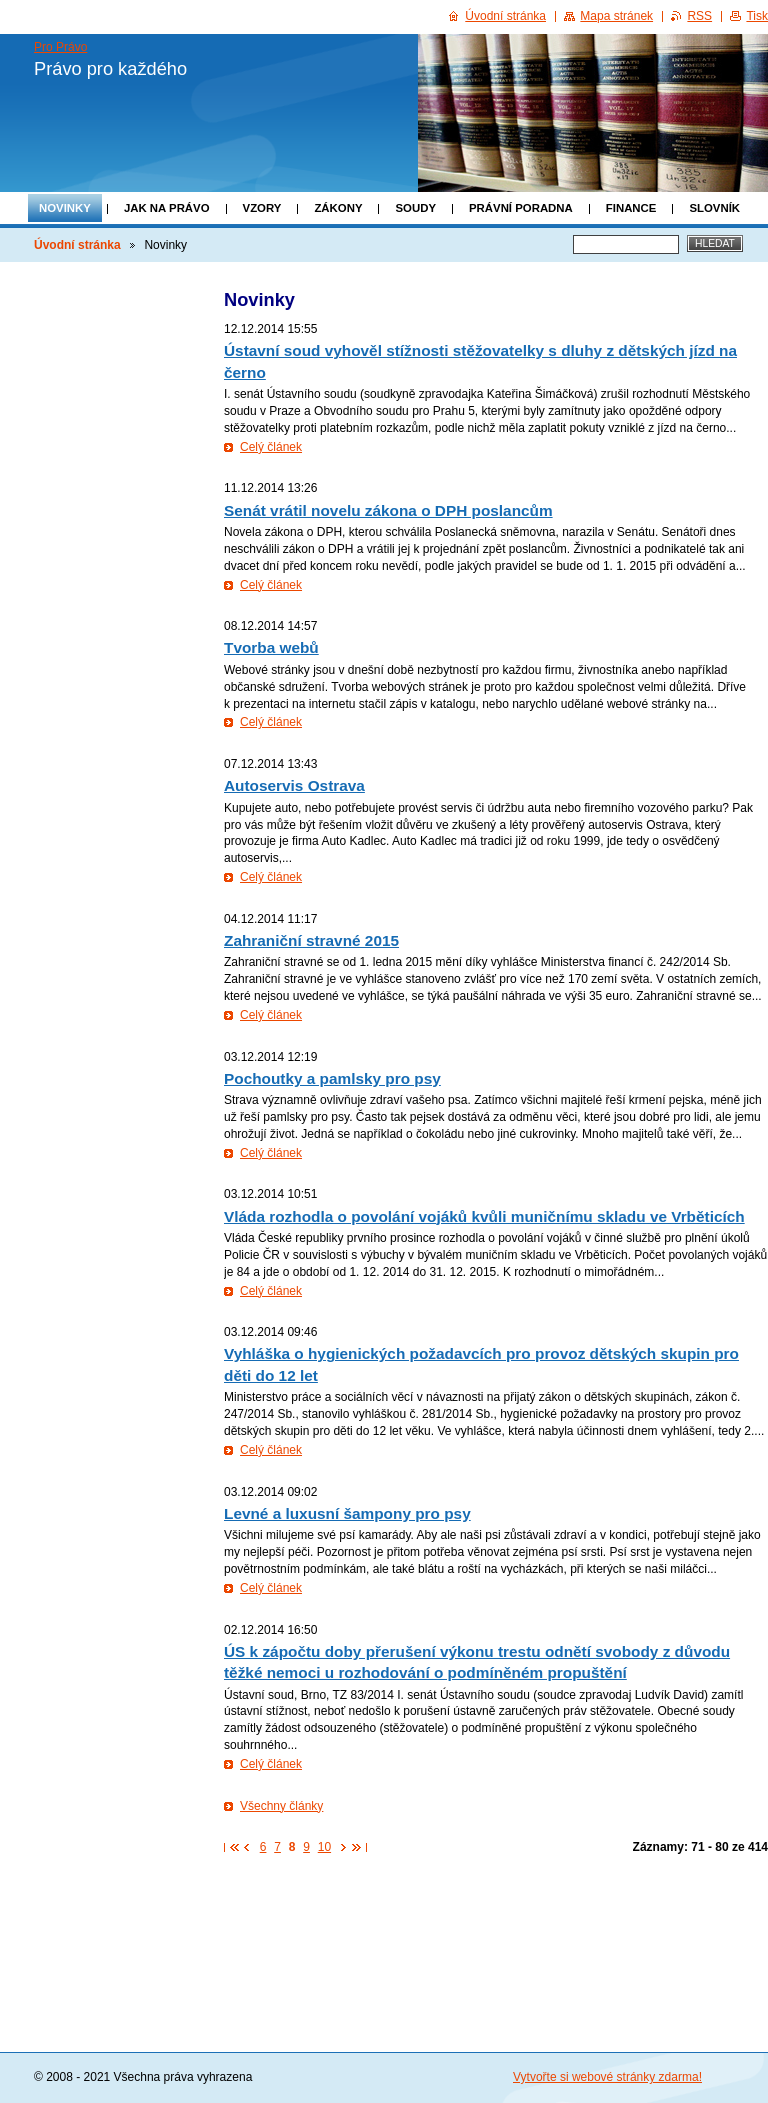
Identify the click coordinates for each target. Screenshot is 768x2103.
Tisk (757, 16)
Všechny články (281, 1806)
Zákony (338, 208)
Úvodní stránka (77, 245)
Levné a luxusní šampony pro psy (347, 1513)
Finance (631, 208)
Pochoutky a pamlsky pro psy (332, 1078)
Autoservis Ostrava (294, 785)
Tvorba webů (271, 647)
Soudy (415, 208)
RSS (699, 16)
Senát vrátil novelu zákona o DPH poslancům (388, 510)
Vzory (262, 208)
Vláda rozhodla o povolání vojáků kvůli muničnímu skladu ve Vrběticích (484, 1216)
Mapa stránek (616, 16)
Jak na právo (167, 208)
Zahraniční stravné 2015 (311, 940)
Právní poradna (521, 208)
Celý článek (271, 447)
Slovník (714, 208)
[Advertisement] (496, 1918)
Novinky (65, 208)
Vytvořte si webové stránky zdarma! (607, 2077)
